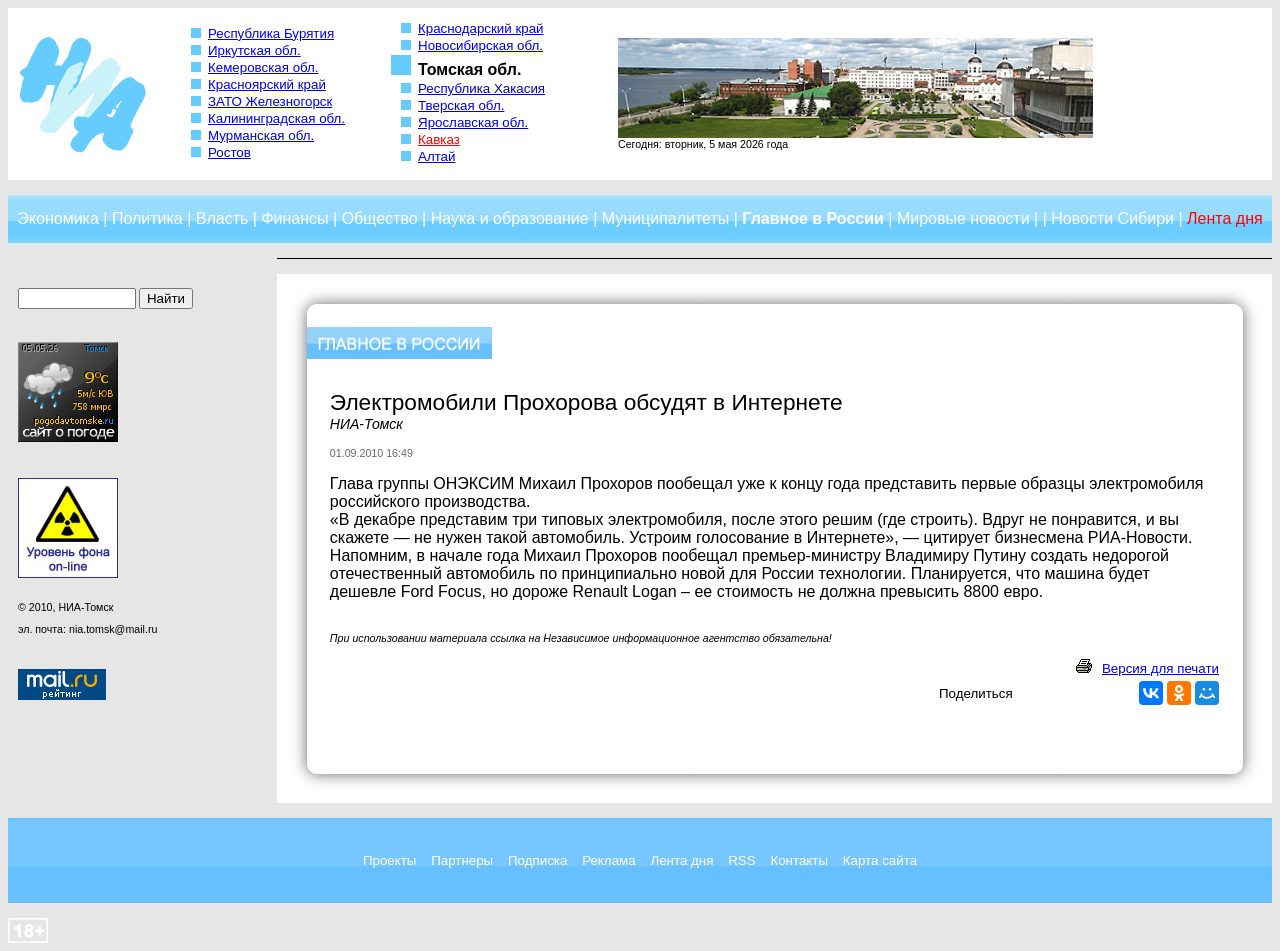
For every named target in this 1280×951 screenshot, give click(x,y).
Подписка (537, 860)
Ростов (229, 152)
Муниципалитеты (666, 218)
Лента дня (681, 860)
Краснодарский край (481, 28)
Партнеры (462, 860)
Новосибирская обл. (480, 45)
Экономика (58, 218)
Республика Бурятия (271, 33)
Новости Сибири (1112, 218)
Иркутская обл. (254, 50)
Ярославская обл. (473, 122)
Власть (222, 218)
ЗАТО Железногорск (270, 101)
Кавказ (439, 139)
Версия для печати (1160, 668)
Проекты (389, 860)
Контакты (799, 860)
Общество (380, 218)
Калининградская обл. (276, 118)
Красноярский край (267, 84)
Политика (147, 218)
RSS (741, 860)
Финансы (294, 218)
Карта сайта (880, 860)
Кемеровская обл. (263, 67)
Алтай (436, 156)
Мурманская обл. (261, 135)
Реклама (608, 860)
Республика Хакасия (481, 88)
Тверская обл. (461, 105)
